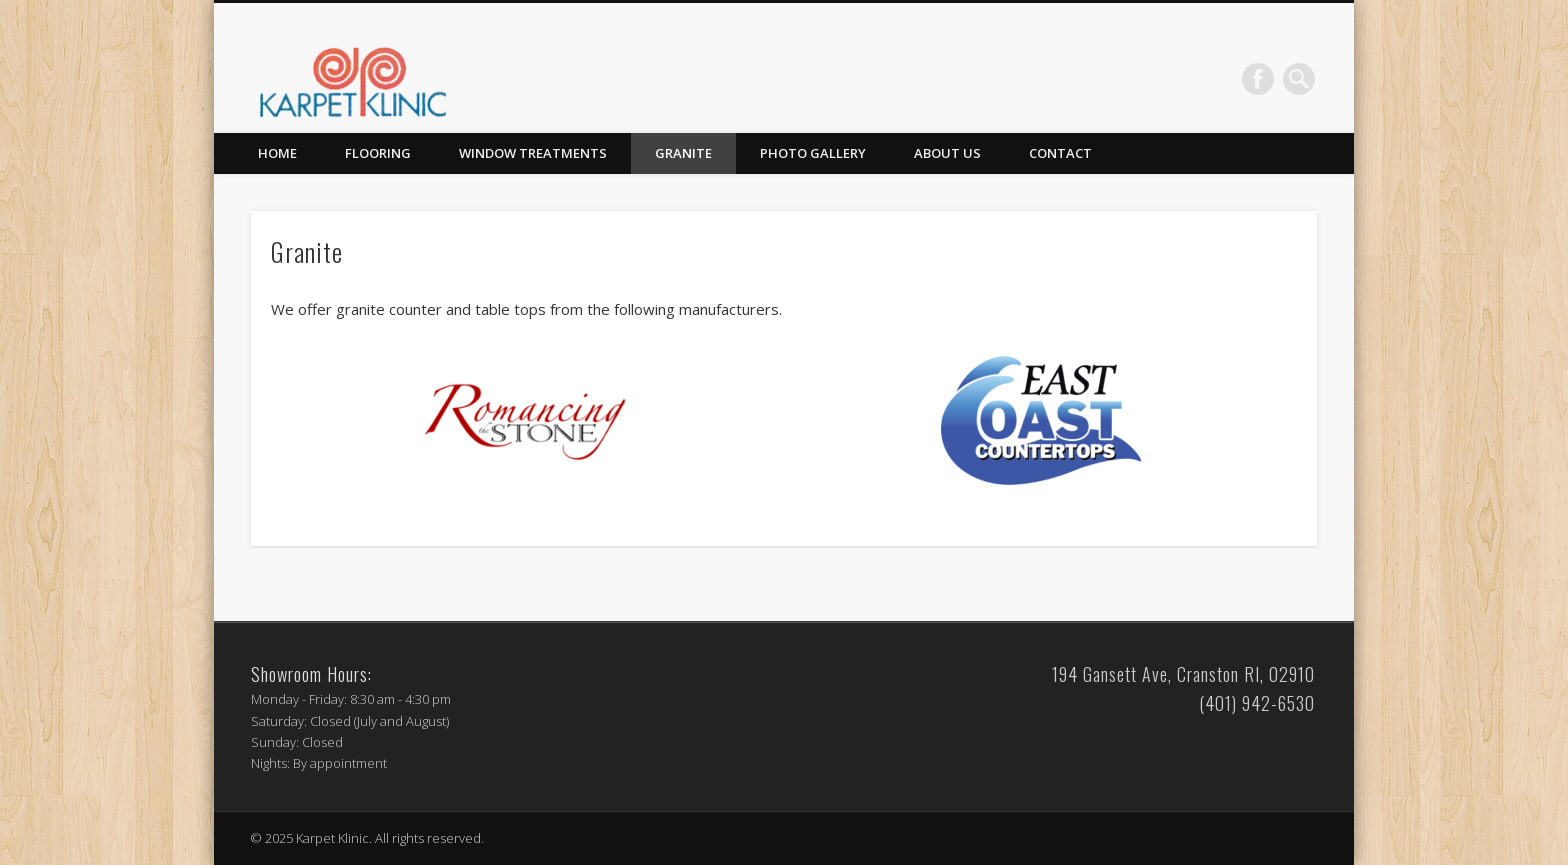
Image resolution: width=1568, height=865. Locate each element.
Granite (683, 153)
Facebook (1258, 79)
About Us (947, 153)
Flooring (378, 153)
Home (277, 153)
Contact (1060, 153)
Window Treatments (533, 153)
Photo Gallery (813, 153)
